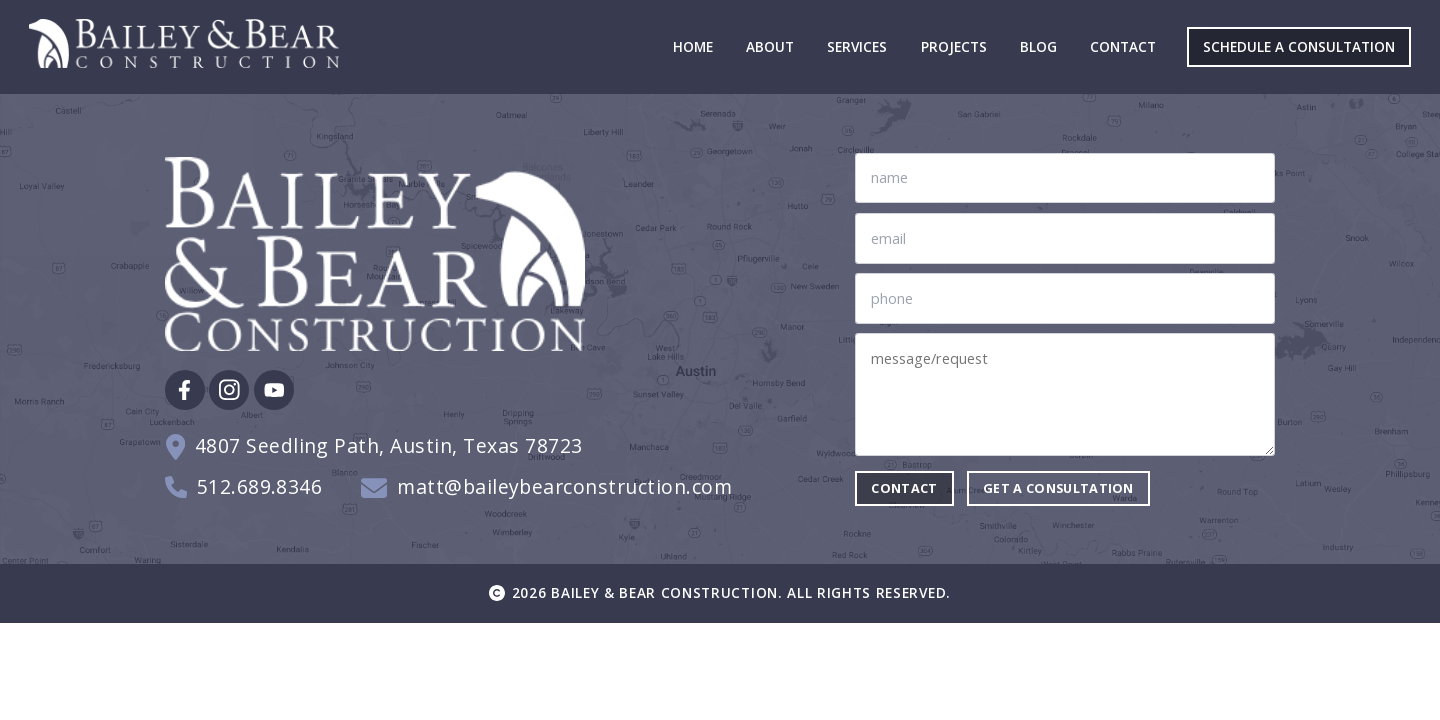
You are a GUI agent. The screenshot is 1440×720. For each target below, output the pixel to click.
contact (904, 488)
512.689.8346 (260, 487)
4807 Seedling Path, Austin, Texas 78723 (389, 446)
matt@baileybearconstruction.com (564, 487)
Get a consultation (1058, 488)
